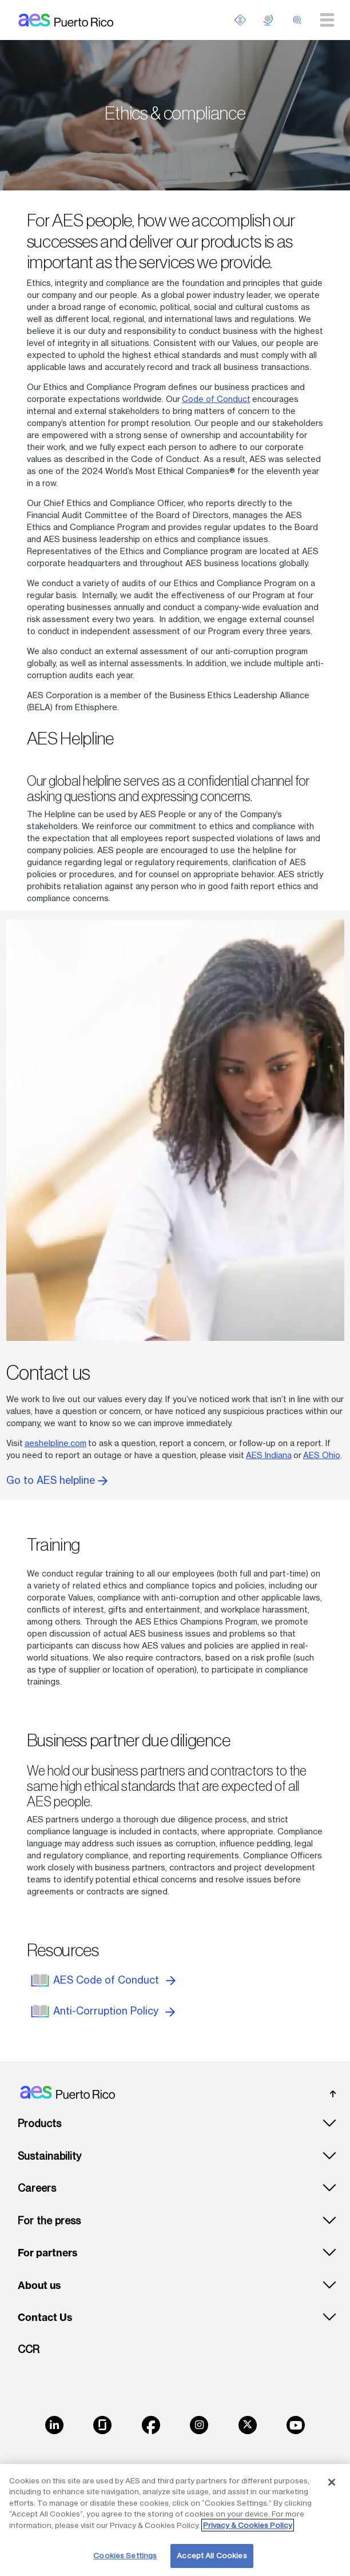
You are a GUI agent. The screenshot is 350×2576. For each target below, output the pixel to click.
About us (39, 2285)
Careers (37, 2188)
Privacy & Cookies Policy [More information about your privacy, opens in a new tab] (247, 2525)
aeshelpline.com (55, 1443)
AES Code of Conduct (114, 1980)
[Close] (331, 2482)
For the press (49, 2221)
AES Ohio (321, 1455)
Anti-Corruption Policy (114, 2011)
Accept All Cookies (211, 2555)
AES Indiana (269, 1455)
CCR (28, 2349)
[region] (175, 2520)
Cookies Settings (125, 2555)
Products (39, 2123)
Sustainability (49, 2156)
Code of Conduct (216, 399)
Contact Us (45, 2317)
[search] (297, 20)
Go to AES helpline (57, 1480)
